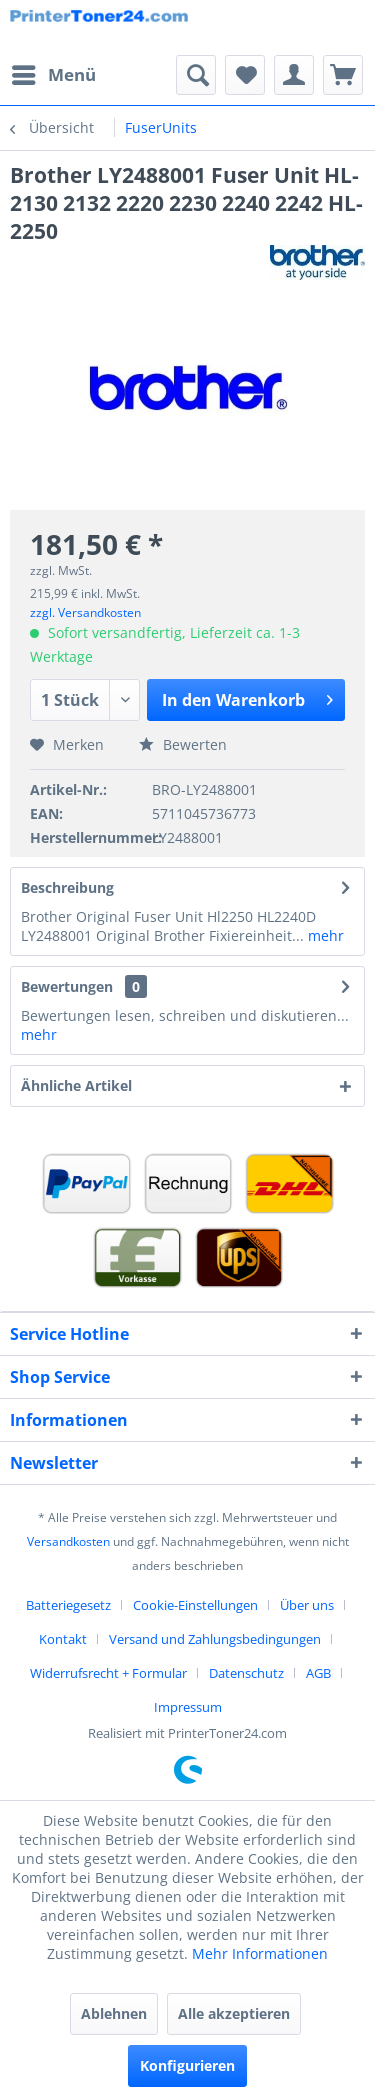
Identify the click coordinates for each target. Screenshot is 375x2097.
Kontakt (63, 1639)
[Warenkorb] (343, 75)
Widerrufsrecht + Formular (108, 1673)
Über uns (307, 1605)
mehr (324, 935)
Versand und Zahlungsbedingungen (215, 1639)
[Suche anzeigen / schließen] (196, 75)
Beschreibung (67, 887)
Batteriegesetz (68, 1605)
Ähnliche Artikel (76, 1085)
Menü (54, 72)
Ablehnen (114, 2013)
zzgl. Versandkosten (85, 612)
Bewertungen (67, 986)
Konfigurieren (187, 2065)
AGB (318, 1673)
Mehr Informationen (260, 1953)
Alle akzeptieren (234, 2013)
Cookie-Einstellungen (195, 1605)
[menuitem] (53, 75)
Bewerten (183, 744)
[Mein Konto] (294, 75)
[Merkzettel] (245, 75)
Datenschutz (246, 1673)
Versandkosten (68, 1541)
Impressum (188, 1707)
